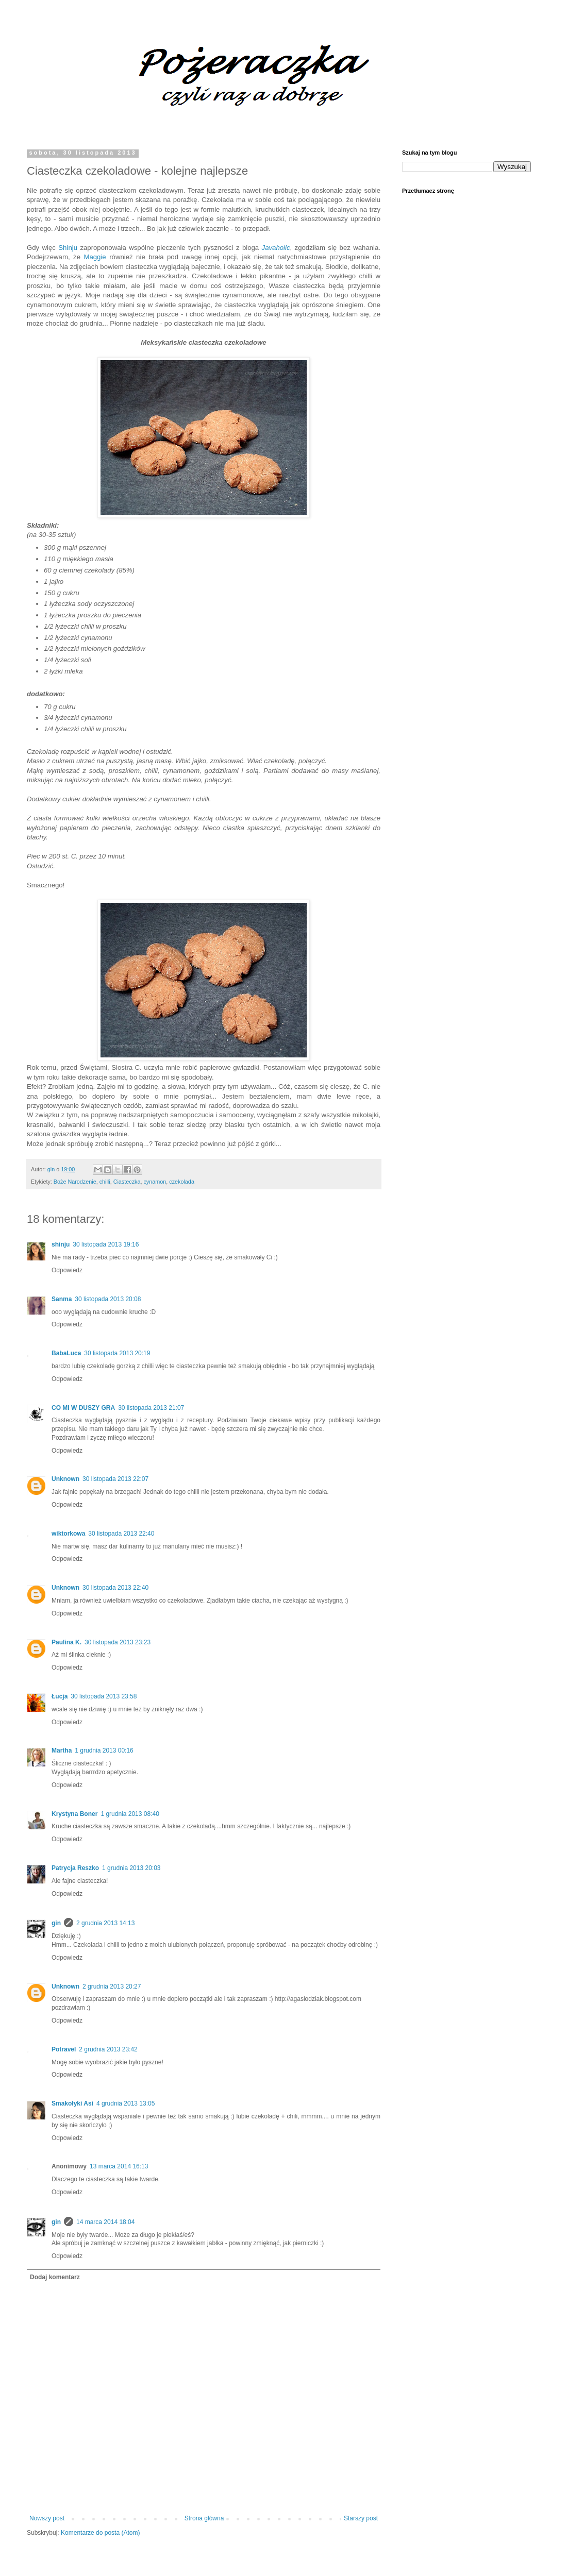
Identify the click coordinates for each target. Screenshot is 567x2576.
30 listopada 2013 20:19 (117, 1353)
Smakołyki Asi (72, 2103)
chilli (104, 1181)
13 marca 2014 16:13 (119, 2166)
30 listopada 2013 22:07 (115, 1479)
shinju (61, 1244)
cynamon (154, 1181)
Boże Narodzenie (75, 1181)
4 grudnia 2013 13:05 (125, 2103)
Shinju (67, 247)
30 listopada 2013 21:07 (151, 1407)
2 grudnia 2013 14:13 (105, 1923)
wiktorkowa (68, 1533)
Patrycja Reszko (75, 1868)
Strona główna (204, 2518)
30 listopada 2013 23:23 (118, 1642)
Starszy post (361, 2518)
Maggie (95, 257)
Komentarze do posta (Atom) (100, 2532)
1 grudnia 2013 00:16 (104, 1750)
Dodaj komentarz (55, 2277)
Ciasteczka (127, 1181)
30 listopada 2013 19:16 (106, 1244)
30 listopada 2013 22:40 (121, 1533)
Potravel (64, 2049)
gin (56, 1923)
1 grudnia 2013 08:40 (130, 1813)
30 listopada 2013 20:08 (108, 1299)
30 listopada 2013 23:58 (104, 1696)
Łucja (60, 1696)
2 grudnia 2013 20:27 (111, 1986)
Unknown (65, 1479)
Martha (62, 1750)
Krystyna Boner (74, 1813)
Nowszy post (46, 2518)
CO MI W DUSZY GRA (83, 1407)
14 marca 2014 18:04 (105, 2222)
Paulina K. (66, 1642)
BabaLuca (66, 1353)
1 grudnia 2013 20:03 (131, 1868)
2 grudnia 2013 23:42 (108, 2049)
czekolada (181, 1181)
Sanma (62, 1299)
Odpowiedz (67, 1270)
